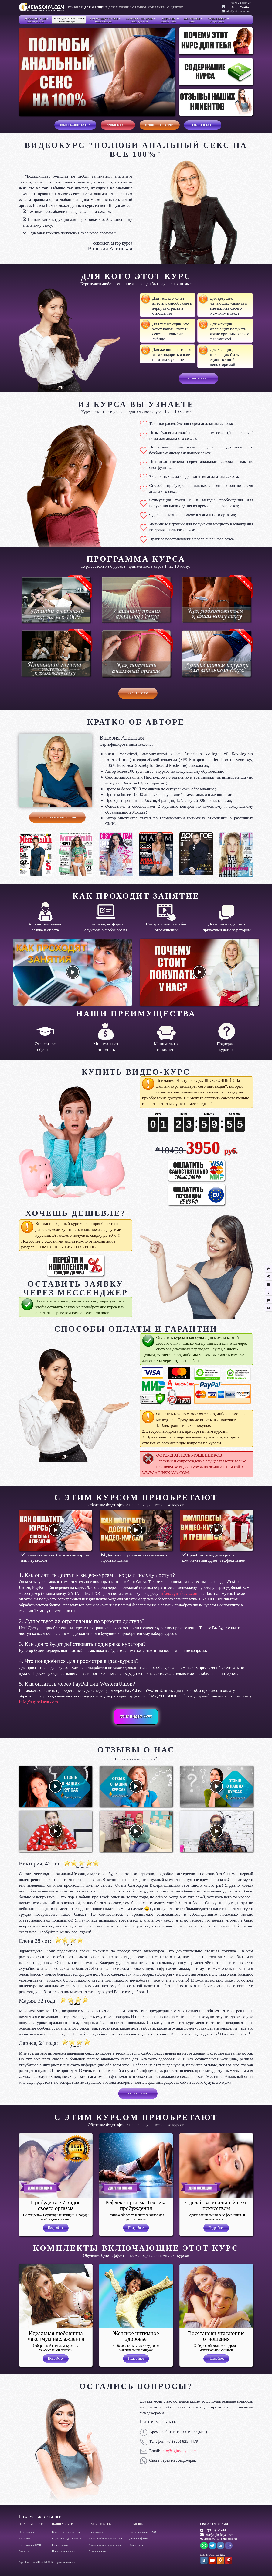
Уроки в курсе (117, 125)
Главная (75, 7)
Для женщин (95, 7)
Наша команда (27, 2532)
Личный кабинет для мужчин (105, 2545)
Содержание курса (75, 125)
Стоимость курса (159, 125)
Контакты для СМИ (30, 2545)
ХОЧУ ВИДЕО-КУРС (136, 1716)
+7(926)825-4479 (238, 7)
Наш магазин (96, 2532)
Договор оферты (138, 2538)
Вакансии (24, 2551)
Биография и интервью (57, 817)
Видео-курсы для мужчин (66, 2538)
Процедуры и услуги (63, 2551)
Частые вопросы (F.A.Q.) (143, 2532)
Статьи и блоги (97, 2551)
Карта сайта (136, 2545)
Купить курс (198, 378)
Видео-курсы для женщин (66, 2532)
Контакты (157, 7)
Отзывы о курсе (203, 125)
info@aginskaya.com (179, 1593)
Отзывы (139, 7)
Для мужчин (119, 7)
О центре (175, 7)
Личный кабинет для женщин (105, 2538)
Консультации (60, 2545)
